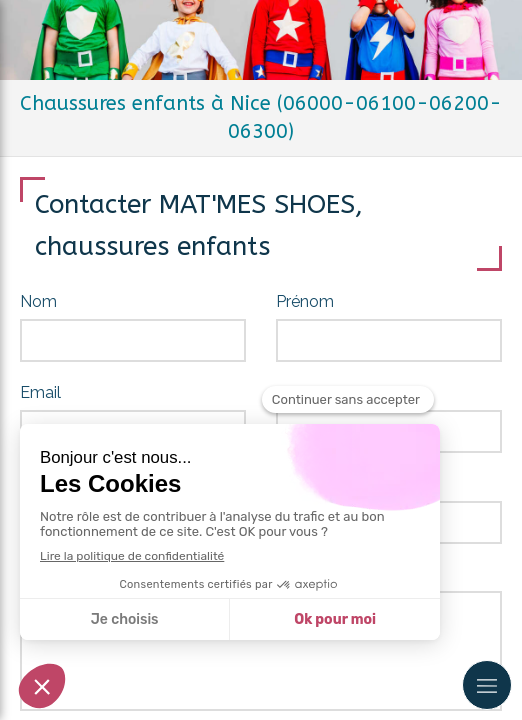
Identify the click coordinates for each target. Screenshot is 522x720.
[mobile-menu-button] (487, 685)
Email (40, 392)
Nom (38, 301)
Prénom (305, 301)
